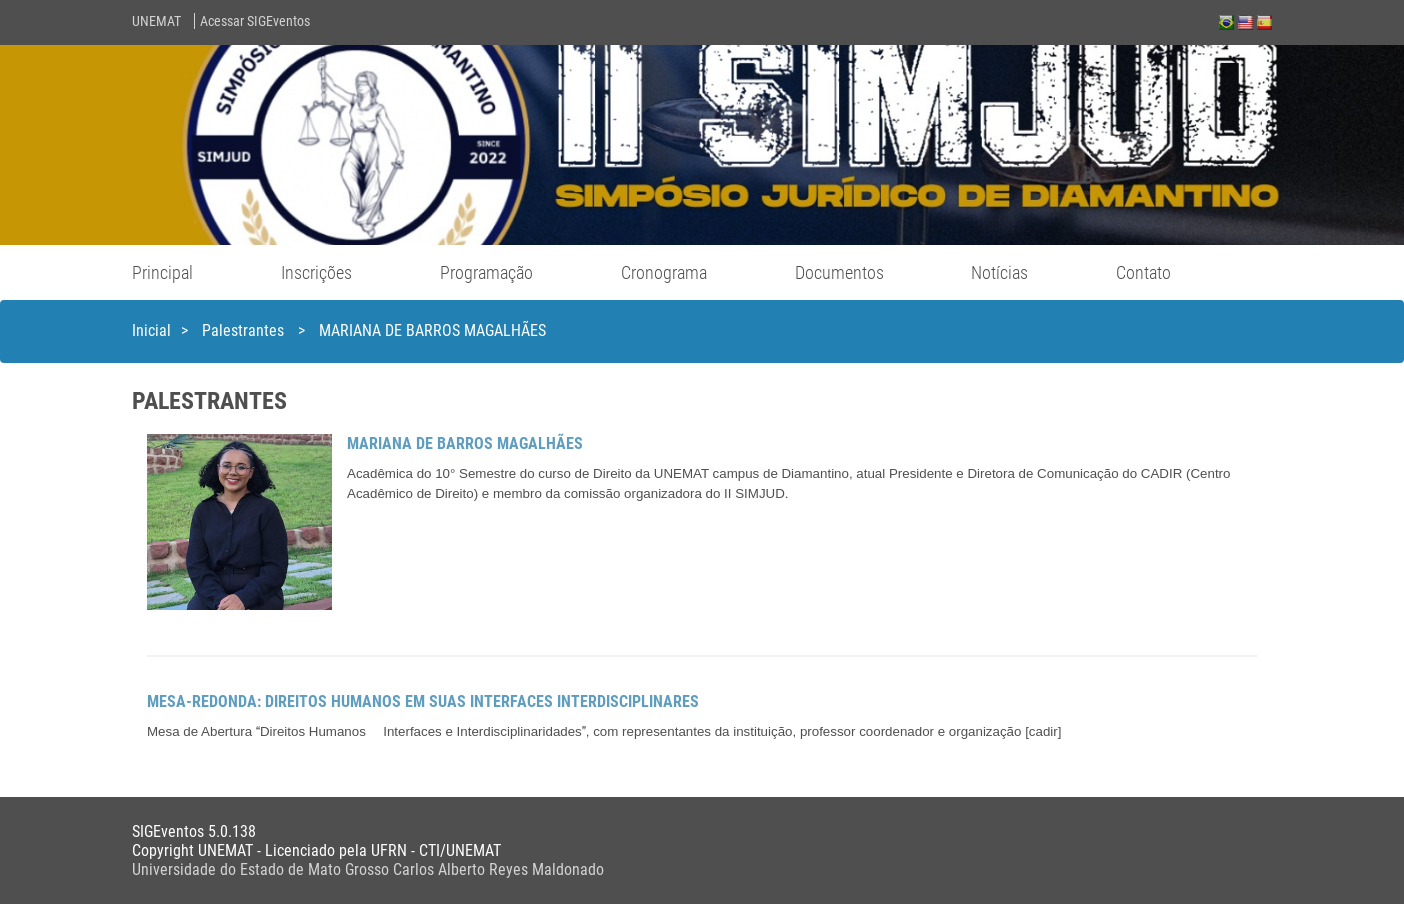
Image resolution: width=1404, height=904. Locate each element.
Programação (486, 272)
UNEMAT (156, 21)
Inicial (151, 330)
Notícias (999, 272)
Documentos (839, 272)
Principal (162, 272)
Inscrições (316, 272)
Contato (1143, 272)
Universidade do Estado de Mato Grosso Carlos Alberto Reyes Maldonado (368, 869)
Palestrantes (245, 330)
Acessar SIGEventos (255, 21)
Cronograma (664, 272)
